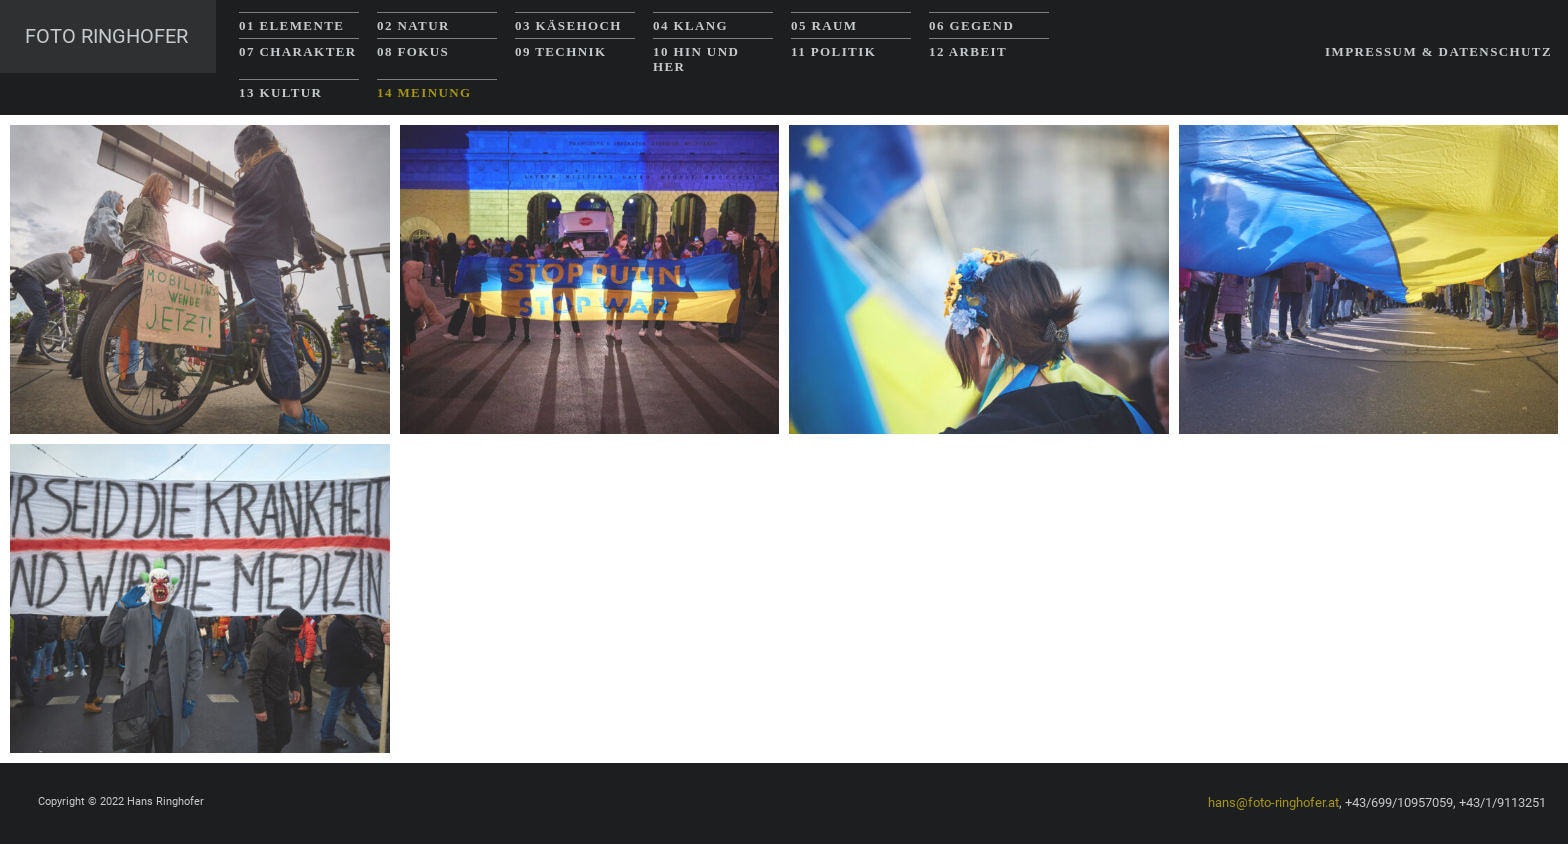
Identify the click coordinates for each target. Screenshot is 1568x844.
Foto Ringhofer (106, 36)
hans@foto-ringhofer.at (1273, 802)
